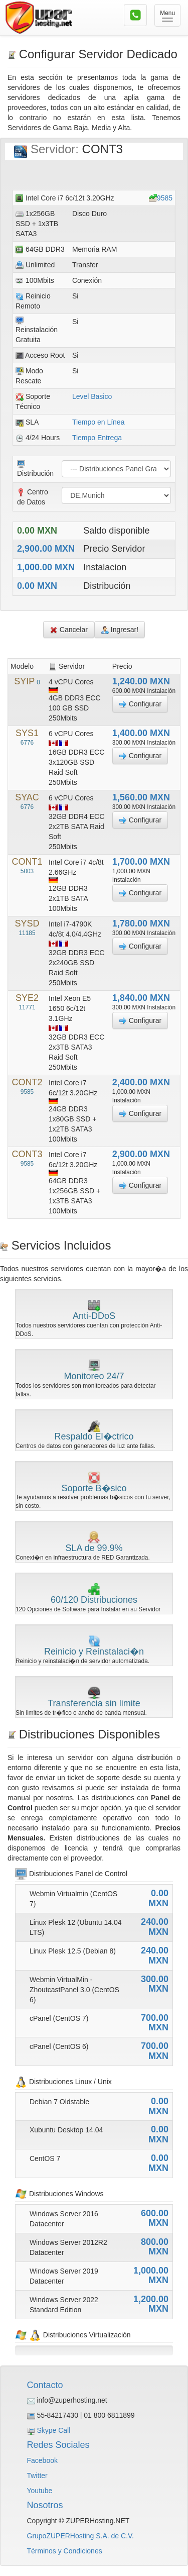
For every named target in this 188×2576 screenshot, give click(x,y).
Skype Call (53, 2430)
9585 (164, 198)
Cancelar (69, 630)
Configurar (140, 704)
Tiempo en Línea (98, 422)
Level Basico (92, 396)
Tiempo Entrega (97, 438)
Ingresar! (119, 630)
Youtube (40, 2491)
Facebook (42, 2460)
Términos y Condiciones (64, 2551)
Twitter (37, 2475)
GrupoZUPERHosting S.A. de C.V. (80, 2536)
